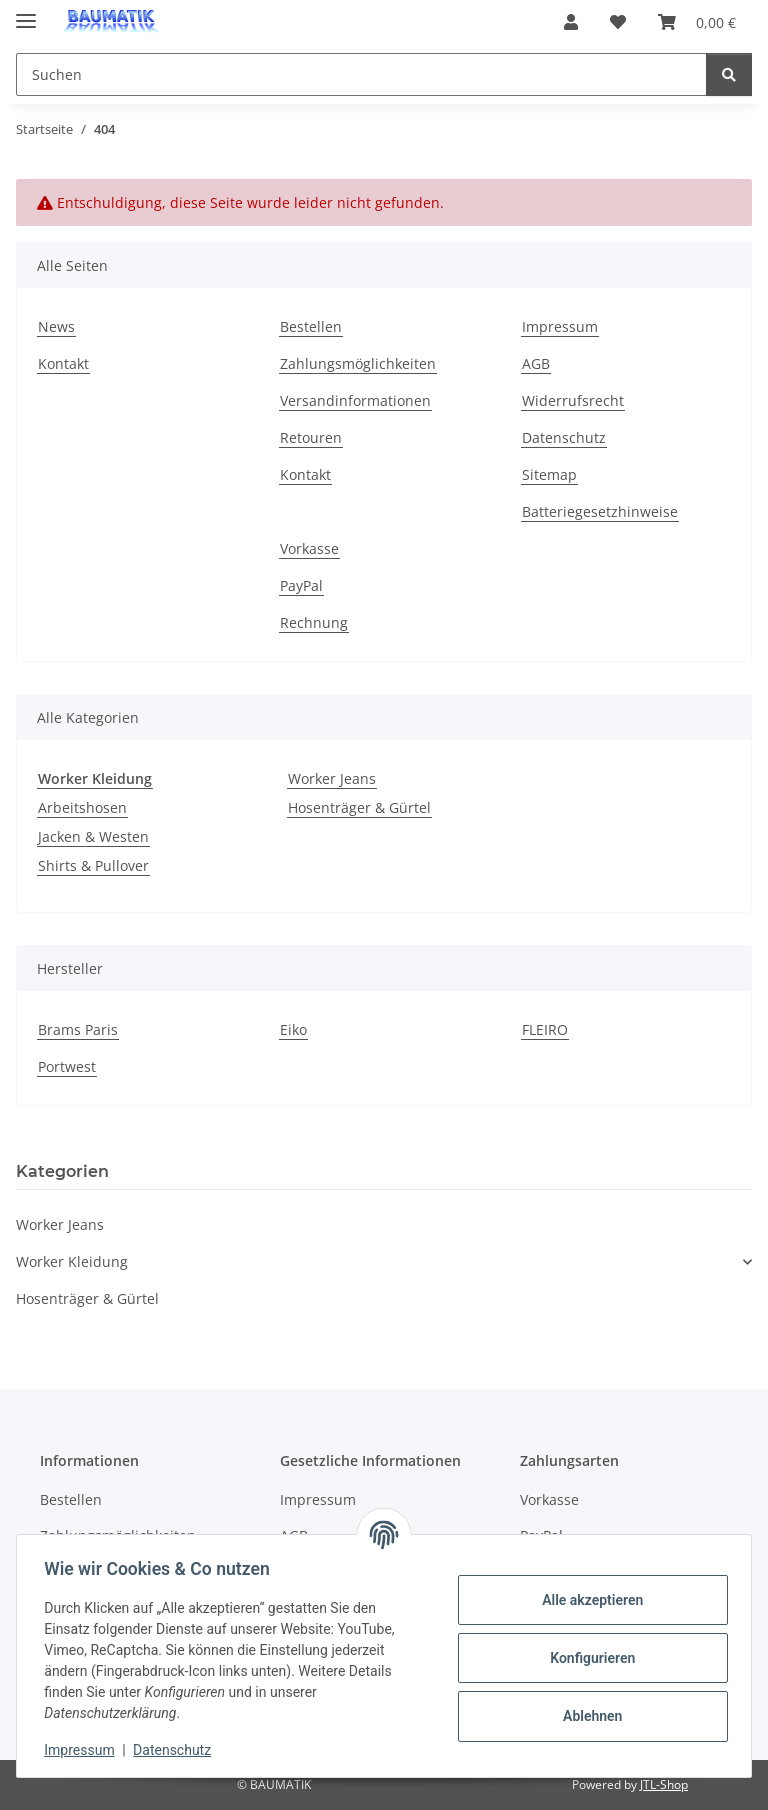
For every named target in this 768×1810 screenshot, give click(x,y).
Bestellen (311, 326)
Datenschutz (177, 1750)
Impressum (84, 1750)
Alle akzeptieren (587, 1600)
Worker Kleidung (72, 1261)
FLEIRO (545, 1029)
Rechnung (314, 622)
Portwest (67, 1066)
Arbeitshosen (82, 807)
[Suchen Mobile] (361, 74)
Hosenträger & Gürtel (359, 807)
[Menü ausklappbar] (26, 12)
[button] (571, 22)
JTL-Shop (664, 1784)
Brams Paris (78, 1029)
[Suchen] (729, 74)
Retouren (311, 437)
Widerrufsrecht (573, 400)
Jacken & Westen (93, 836)
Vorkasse (309, 548)
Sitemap (549, 474)
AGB (536, 363)
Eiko (293, 1029)
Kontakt (63, 363)
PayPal (301, 585)
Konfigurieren (587, 1658)
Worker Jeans (332, 778)
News (56, 326)
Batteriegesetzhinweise (600, 511)
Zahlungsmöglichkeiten (358, 363)
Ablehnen (587, 1716)
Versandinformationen (355, 400)
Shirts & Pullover (93, 865)
